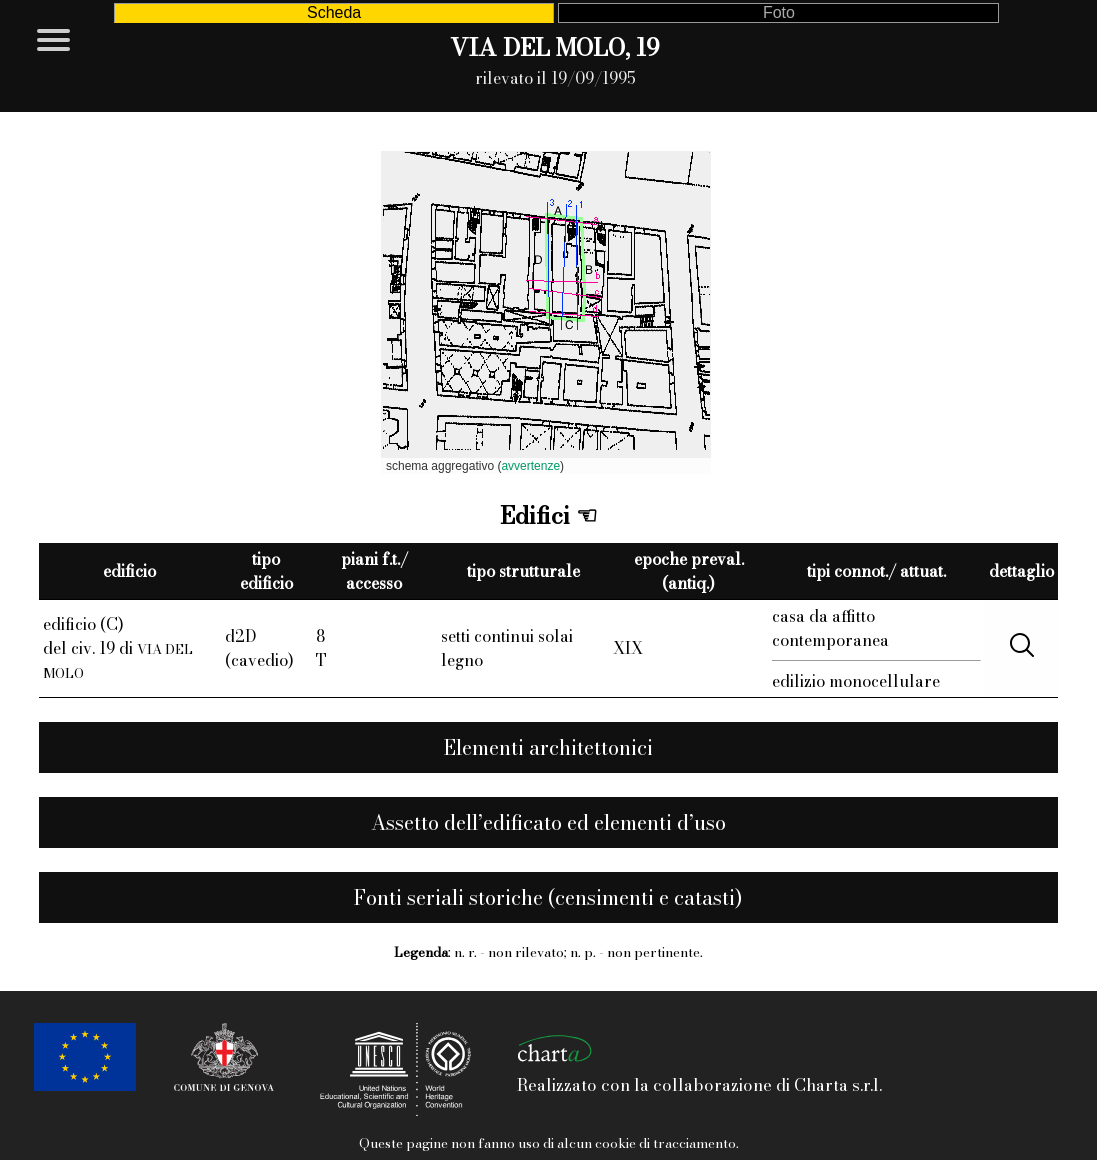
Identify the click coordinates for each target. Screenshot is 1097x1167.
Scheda (334, 12)
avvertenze (530, 466)
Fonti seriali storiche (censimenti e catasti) (548, 897)
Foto (779, 12)
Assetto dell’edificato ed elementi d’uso (548, 822)
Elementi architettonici (548, 747)
